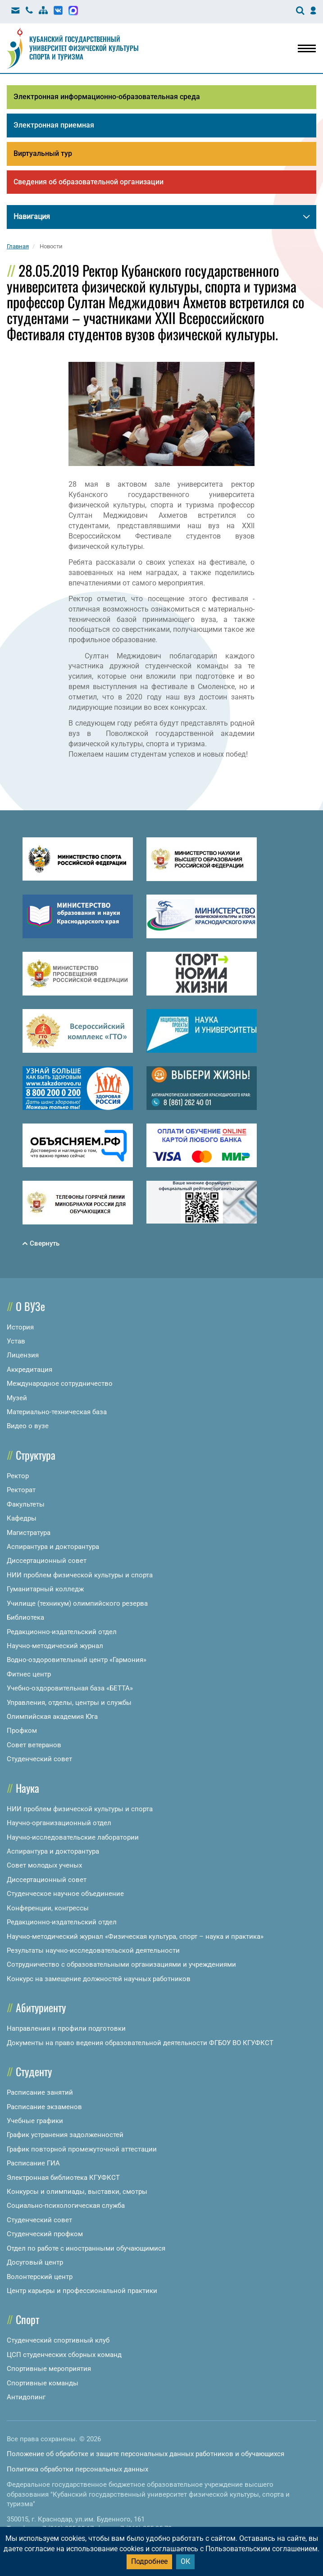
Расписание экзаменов (44, 2107)
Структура (35, 1455)
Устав (16, 1341)
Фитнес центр (29, 1674)
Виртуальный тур (43, 153)
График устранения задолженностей (65, 2135)
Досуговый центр (35, 2262)
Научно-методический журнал (55, 1646)
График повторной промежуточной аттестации (82, 2149)
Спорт (27, 2319)
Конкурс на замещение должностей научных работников (99, 1979)
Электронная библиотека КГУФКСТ (63, 2178)
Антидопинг (26, 2397)
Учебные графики (35, 2121)
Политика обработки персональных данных (77, 2469)
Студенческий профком (45, 2234)
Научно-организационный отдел (59, 1823)
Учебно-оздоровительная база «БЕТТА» (70, 1688)
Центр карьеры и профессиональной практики (82, 2291)
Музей (17, 1398)
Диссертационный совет (46, 1561)
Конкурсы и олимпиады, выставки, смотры (77, 2192)
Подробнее (149, 2561)
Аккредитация (29, 1370)
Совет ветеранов (34, 1745)
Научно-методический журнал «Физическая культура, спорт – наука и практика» (135, 1936)
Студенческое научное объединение (65, 1894)
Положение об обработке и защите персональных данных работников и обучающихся (145, 2454)
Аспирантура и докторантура (53, 1547)
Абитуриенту (41, 2007)
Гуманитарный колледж (45, 1589)
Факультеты (26, 1504)
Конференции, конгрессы (48, 1908)
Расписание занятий (40, 2092)
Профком (22, 1730)
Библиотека (25, 1617)
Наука (27, 1788)
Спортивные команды (42, 2383)
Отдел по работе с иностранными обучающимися (86, 2248)
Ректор (18, 1476)
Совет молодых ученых (44, 1865)
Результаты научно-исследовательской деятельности (93, 1950)
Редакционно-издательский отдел (62, 1632)
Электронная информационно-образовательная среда (107, 96)
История (20, 1327)
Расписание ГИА (33, 2163)
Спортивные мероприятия (49, 2369)
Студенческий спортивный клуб (58, 2340)
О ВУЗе (30, 1306)
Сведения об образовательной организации (89, 182)
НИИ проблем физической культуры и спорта (80, 1575)
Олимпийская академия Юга (52, 1717)
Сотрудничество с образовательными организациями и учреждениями (121, 1964)
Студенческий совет (39, 1759)
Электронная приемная (54, 125)
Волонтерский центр (40, 2277)
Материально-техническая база (57, 1412)
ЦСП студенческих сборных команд (64, 2355)
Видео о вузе (28, 1426)
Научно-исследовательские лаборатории (73, 1837)
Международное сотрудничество (60, 1383)
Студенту (34, 2071)
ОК (185, 2561)
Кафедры (21, 1518)
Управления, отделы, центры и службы (69, 1703)
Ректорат (21, 1490)
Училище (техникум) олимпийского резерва (77, 1603)
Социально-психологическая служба (66, 2205)
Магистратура (28, 1533)
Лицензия (23, 1355)
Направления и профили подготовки (66, 2028)
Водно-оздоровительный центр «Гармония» (76, 1660)
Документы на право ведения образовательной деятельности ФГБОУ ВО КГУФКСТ (140, 2043)
